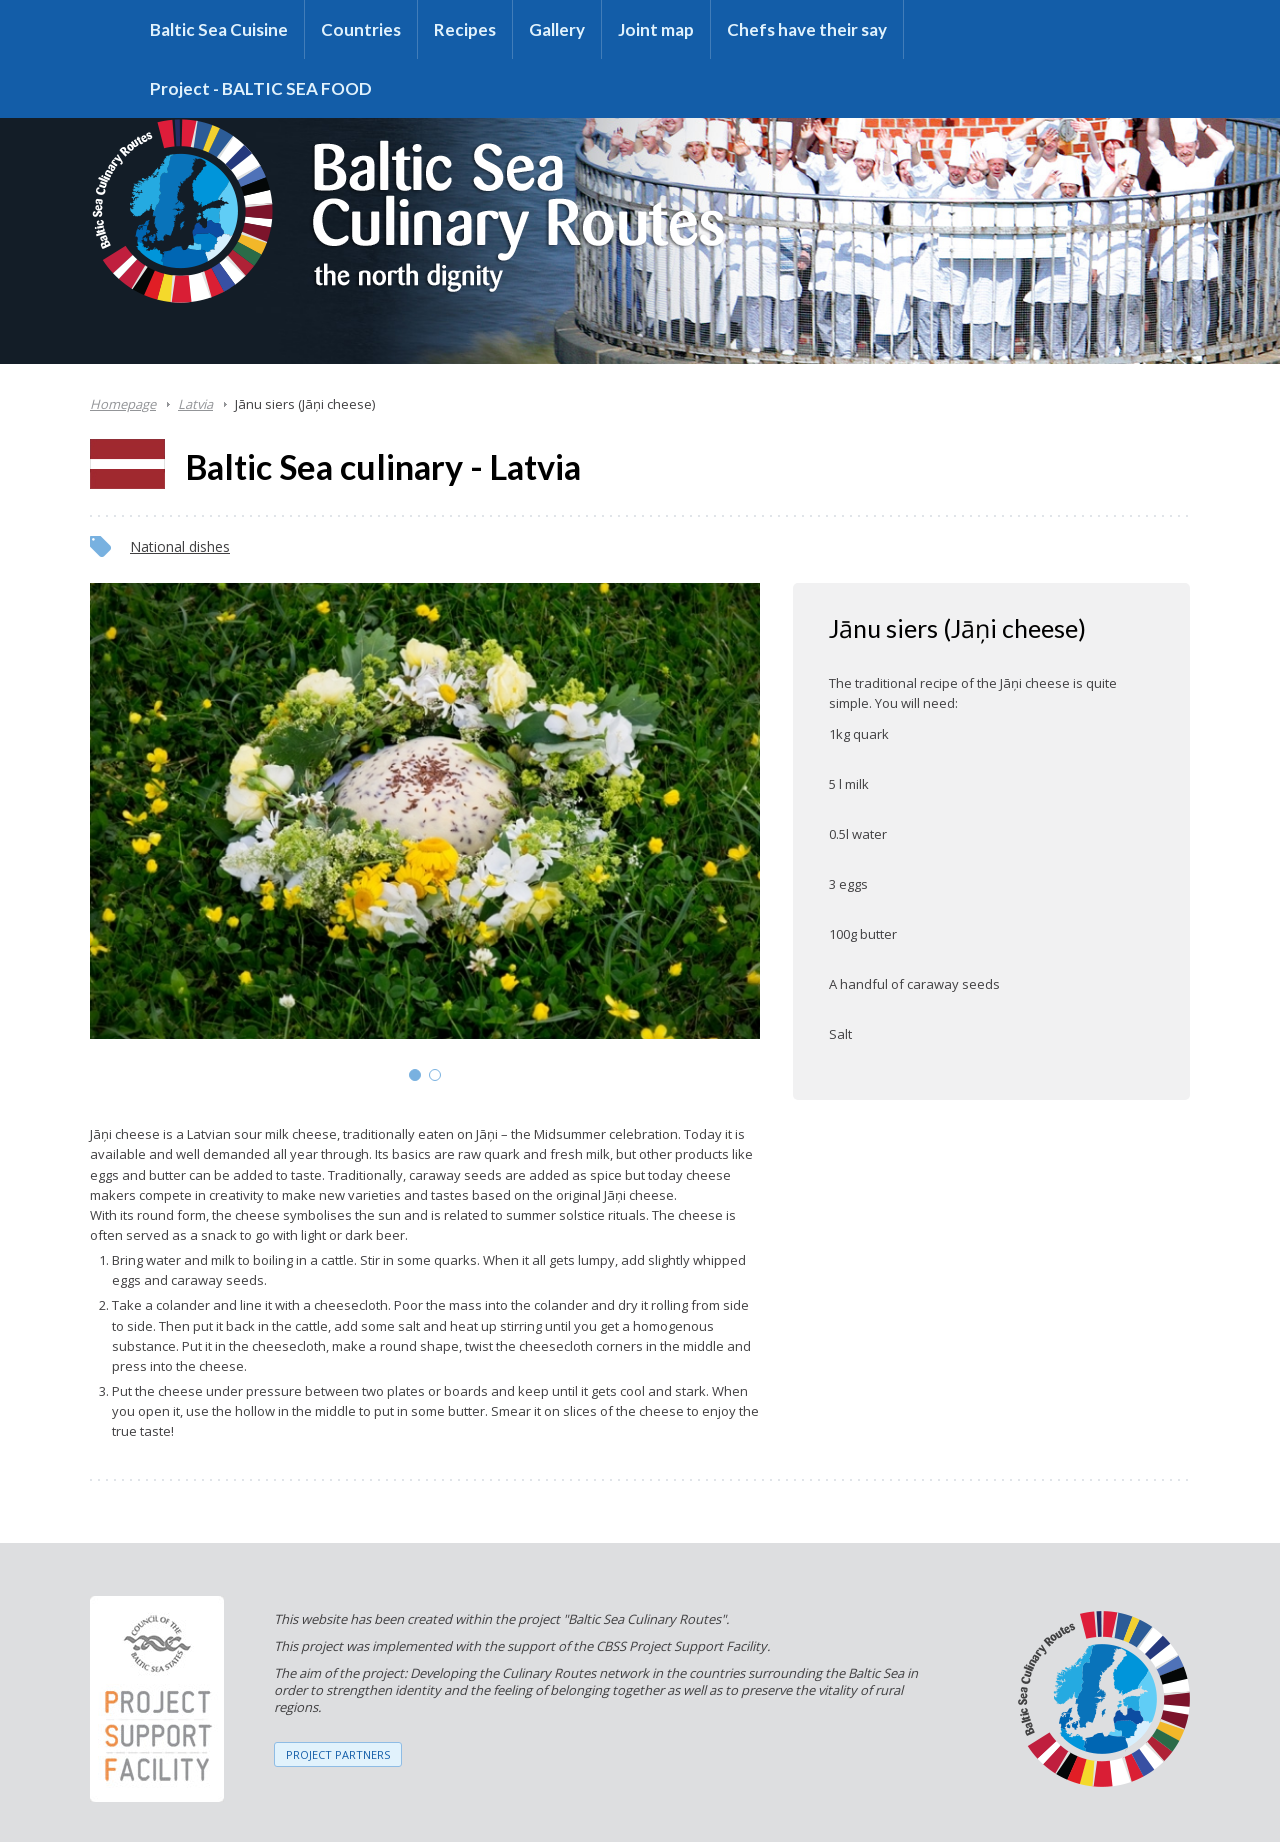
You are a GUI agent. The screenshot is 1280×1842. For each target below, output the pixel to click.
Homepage (123, 404)
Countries (361, 29)
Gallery (557, 29)
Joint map (656, 29)
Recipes (465, 29)
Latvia (195, 404)
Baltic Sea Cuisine (219, 29)
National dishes (180, 546)
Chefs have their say (807, 29)
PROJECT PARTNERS (338, 1754)
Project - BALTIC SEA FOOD (261, 88)
